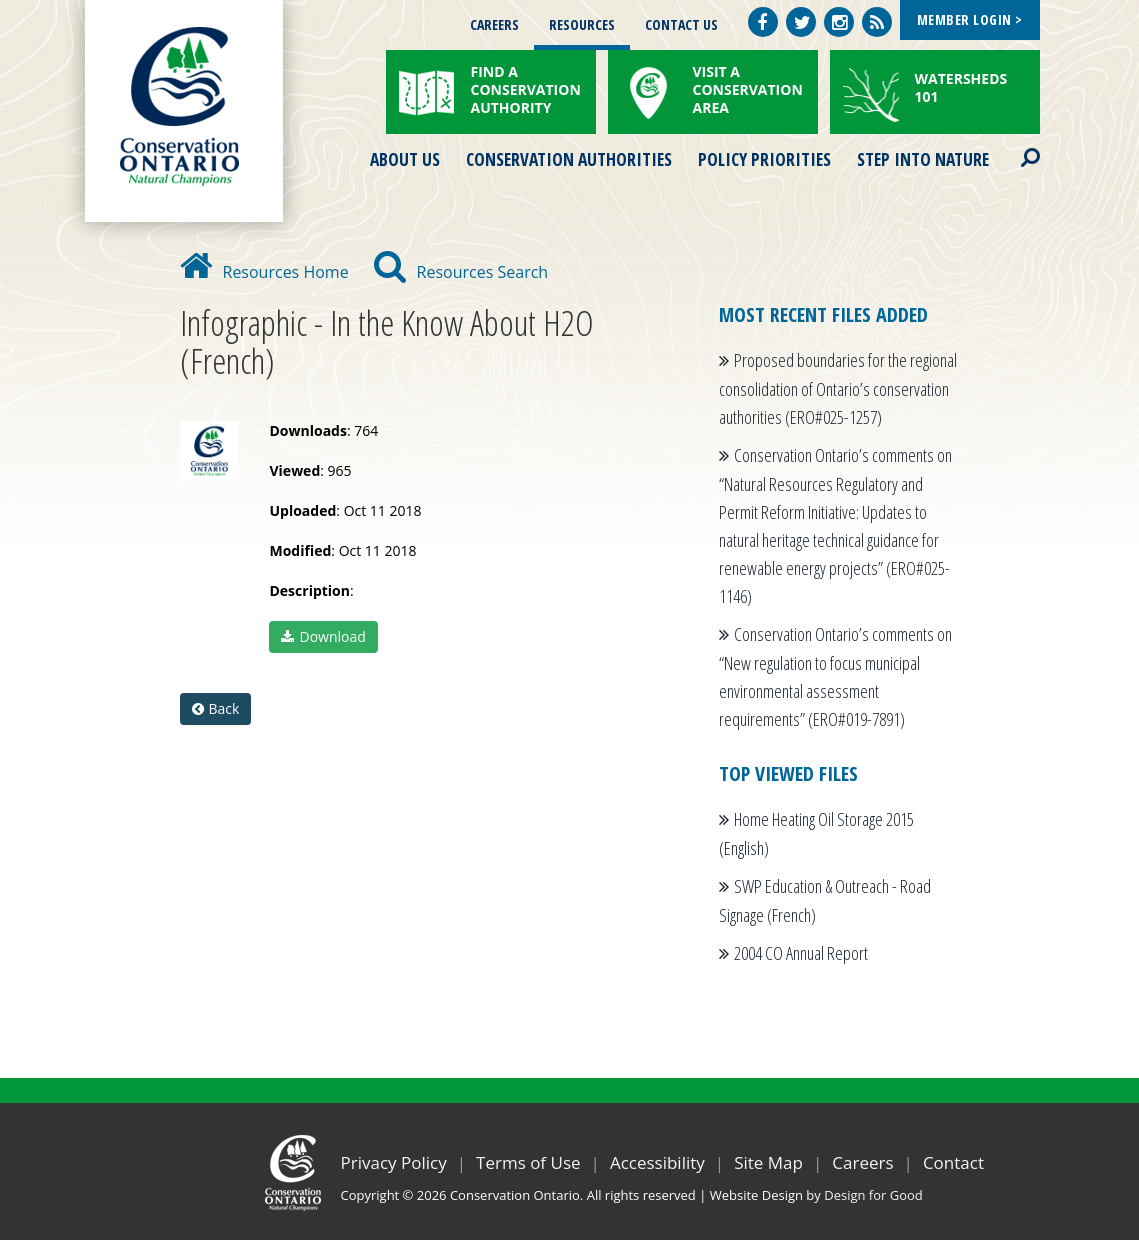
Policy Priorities (764, 159)
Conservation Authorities (569, 159)
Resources (582, 24)
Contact (953, 1162)
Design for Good (873, 1195)
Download (323, 636)
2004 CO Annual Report (801, 953)
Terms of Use (528, 1162)
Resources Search (461, 272)
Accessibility (657, 1162)
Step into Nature (923, 159)
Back (216, 708)
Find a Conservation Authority (526, 89)
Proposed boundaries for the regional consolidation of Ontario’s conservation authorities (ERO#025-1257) (838, 388)
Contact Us (681, 24)
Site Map (768, 1162)
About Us (405, 159)
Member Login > (970, 19)
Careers (494, 24)
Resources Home (264, 272)
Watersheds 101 (961, 87)
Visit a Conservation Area (748, 89)
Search (1013, 145)
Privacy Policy (394, 1162)
